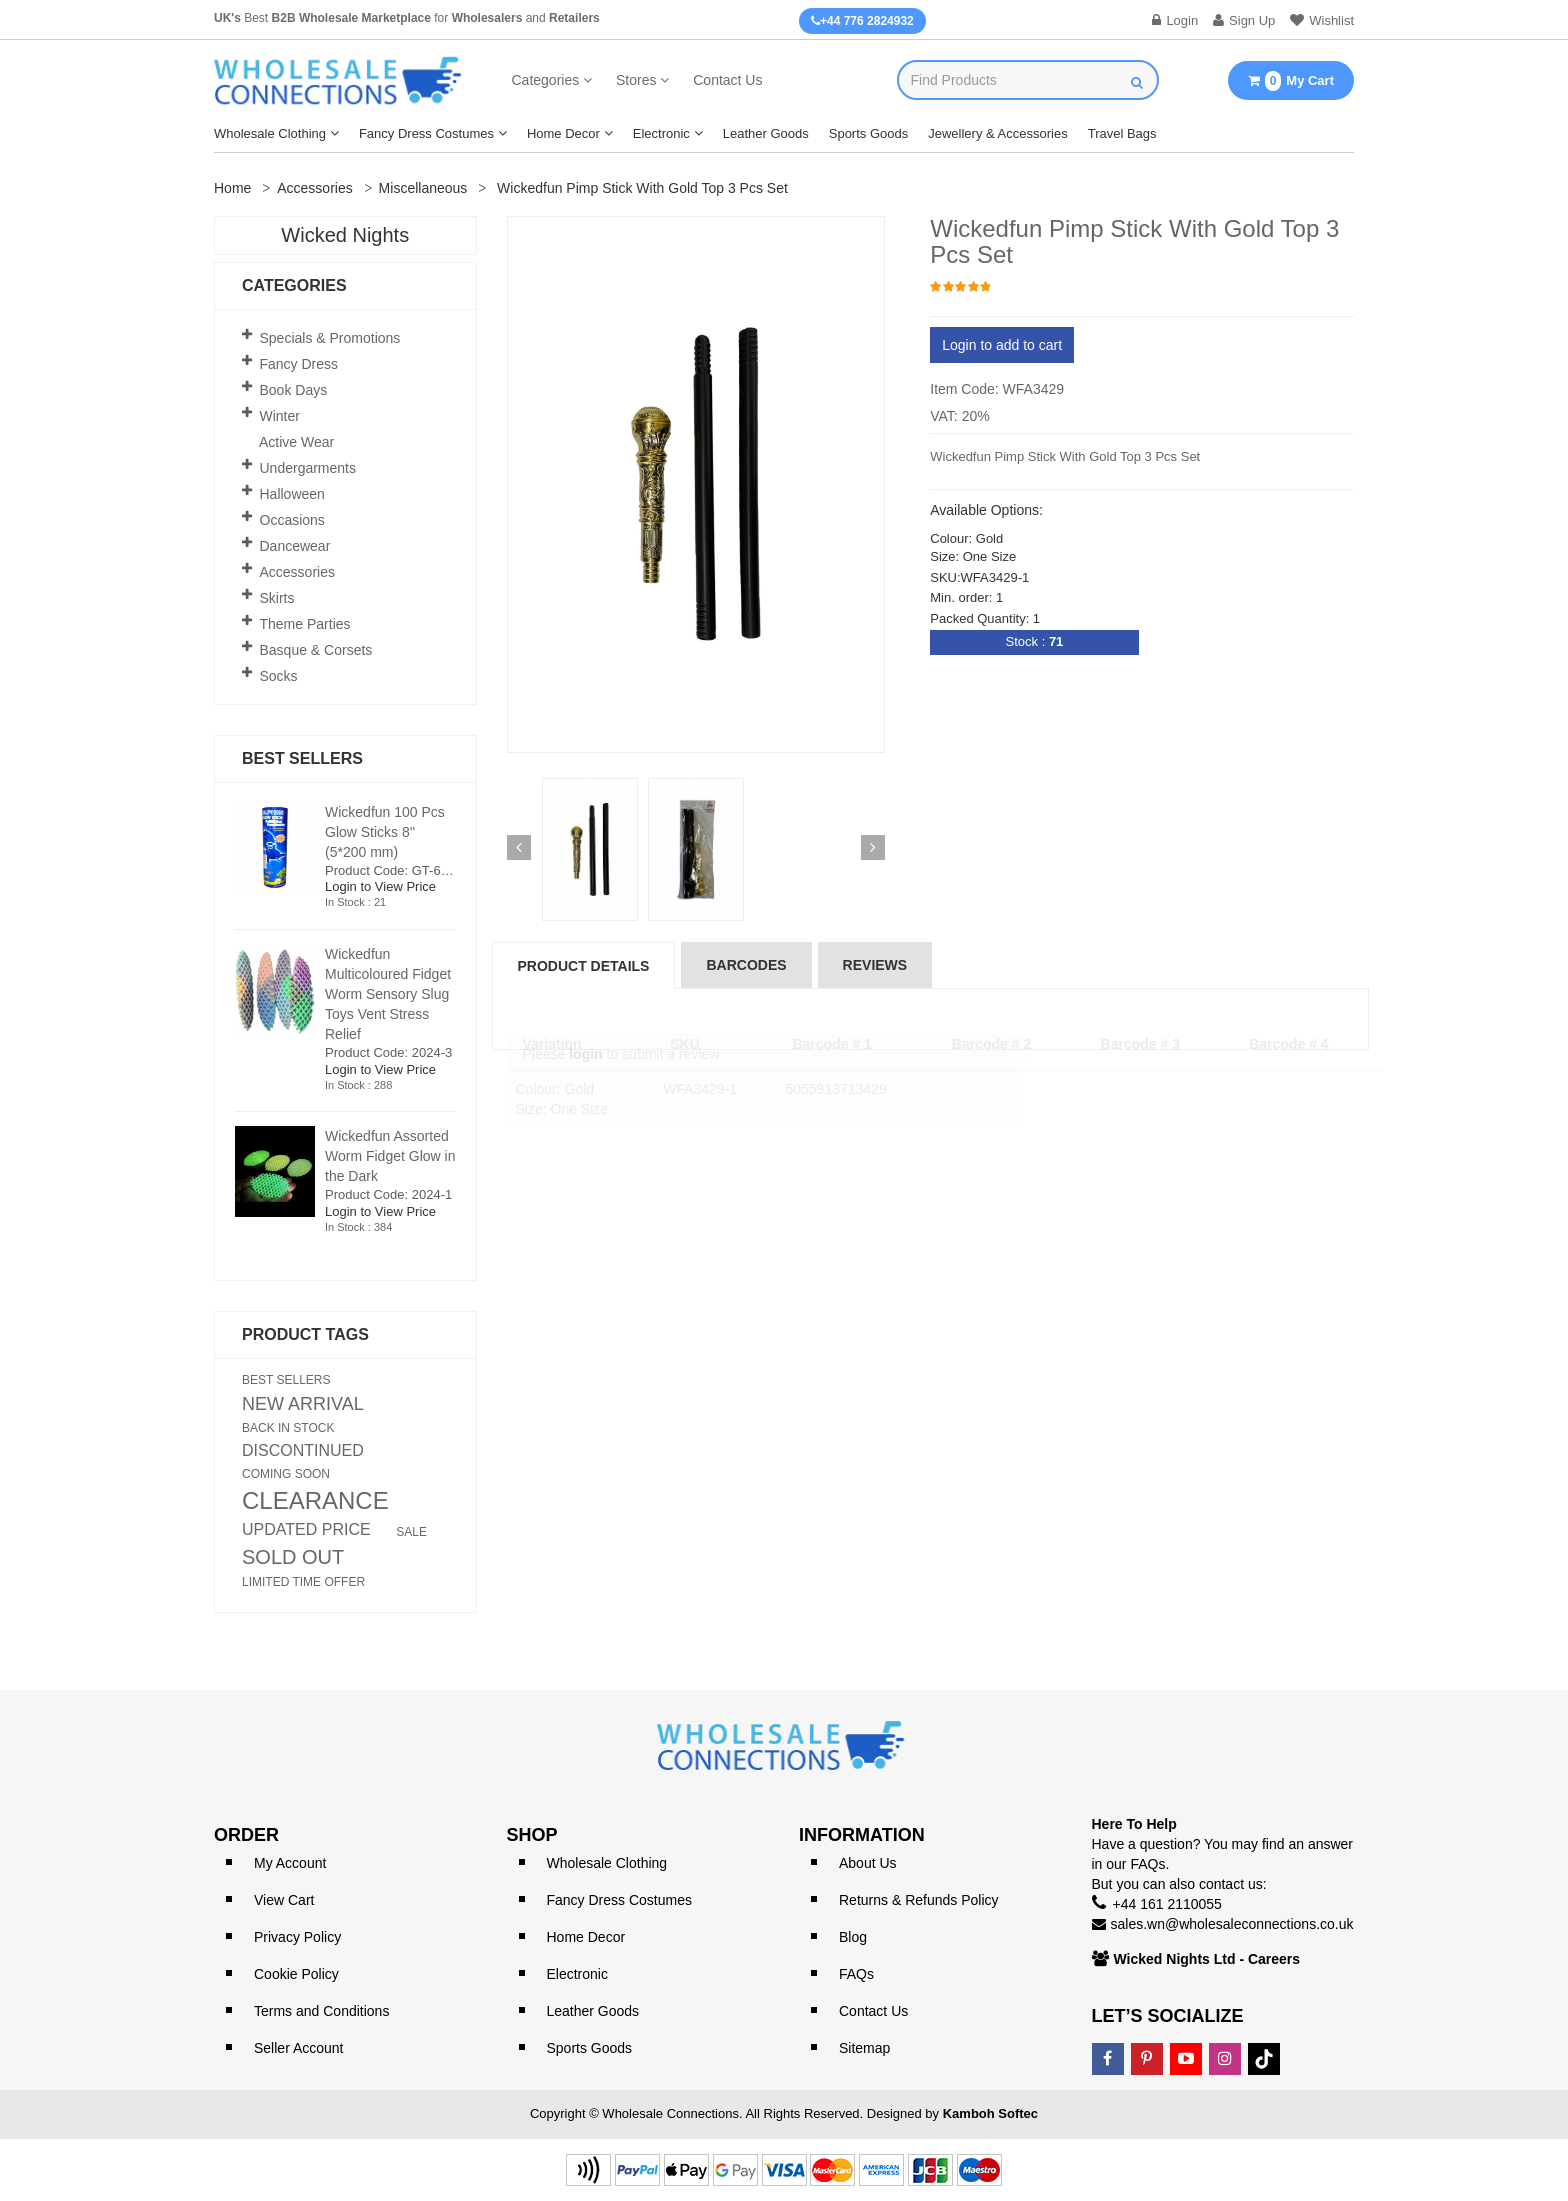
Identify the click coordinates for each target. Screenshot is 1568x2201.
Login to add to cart (1002, 345)
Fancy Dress (299, 364)
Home (232, 188)
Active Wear (296, 442)
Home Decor (563, 133)
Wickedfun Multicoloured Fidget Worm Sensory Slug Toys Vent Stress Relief (388, 994)
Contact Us (727, 80)
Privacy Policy (297, 1937)
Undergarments (308, 468)
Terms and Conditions (321, 2011)
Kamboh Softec (990, 2113)
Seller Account (299, 2048)
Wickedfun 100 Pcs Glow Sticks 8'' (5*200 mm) (385, 832)
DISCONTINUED (303, 1451)
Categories (546, 80)
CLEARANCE (315, 1501)
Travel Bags (1122, 133)
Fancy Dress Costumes (426, 133)
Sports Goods (869, 133)
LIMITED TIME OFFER (303, 1582)
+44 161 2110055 (1167, 1904)
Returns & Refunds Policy (919, 1900)
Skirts (277, 598)
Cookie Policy (296, 1974)
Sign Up (1244, 20)
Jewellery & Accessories (997, 133)
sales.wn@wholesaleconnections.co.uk (1232, 1924)
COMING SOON (286, 1474)
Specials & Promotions (330, 338)
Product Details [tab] (584, 966)
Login (1175, 20)
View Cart (284, 1900)
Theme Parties (305, 624)
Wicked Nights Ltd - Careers (1207, 1959)
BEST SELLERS (286, 1380)
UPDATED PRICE (306, 1530)
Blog (853, 1937)
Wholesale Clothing (270, 133)
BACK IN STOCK (288, 1428)
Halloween (292, 494)
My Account (290, 1863)
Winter (280, 416)
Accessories (314, 188)
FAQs (856, 1974)
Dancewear (295, 546)
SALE (411, 1532)
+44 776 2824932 (862, 21)
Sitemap (864, 2048)
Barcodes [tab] (746, 965)
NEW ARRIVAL (303, 1404)
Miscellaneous (423, 188)
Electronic (661, 133)
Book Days (294, 390)
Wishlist (1322, 20)
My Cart (1291, 81)
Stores (636, 80)
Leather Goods (766, 133)
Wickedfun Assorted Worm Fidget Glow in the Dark (390, 1156)
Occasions (292, 520)
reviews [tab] (875, 965)
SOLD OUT (293, 1557)
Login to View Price (380, 886)
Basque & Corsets (316, 650)
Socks (279, 676)
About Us (868, 1863)
